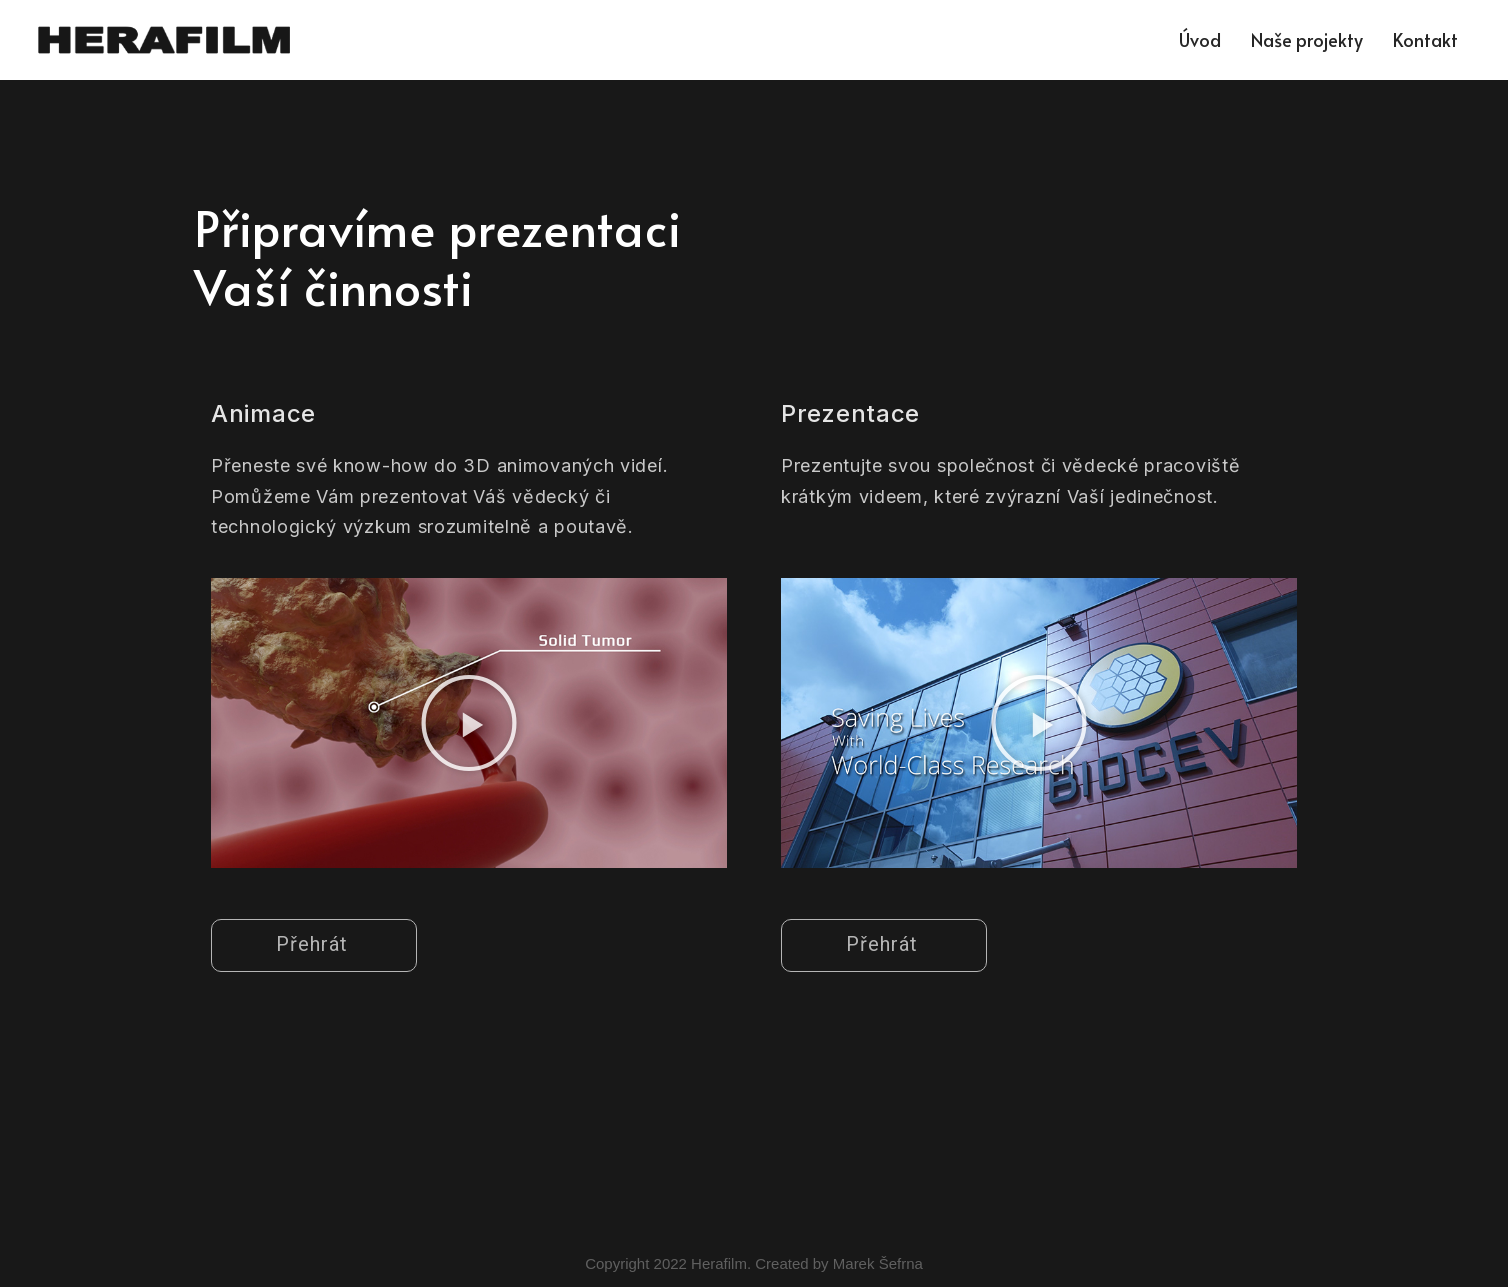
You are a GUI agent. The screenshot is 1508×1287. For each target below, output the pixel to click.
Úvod (1200, 39)
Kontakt (1425, 39)
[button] (469, 723)
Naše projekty (1307, 39)
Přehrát (312, 944)
